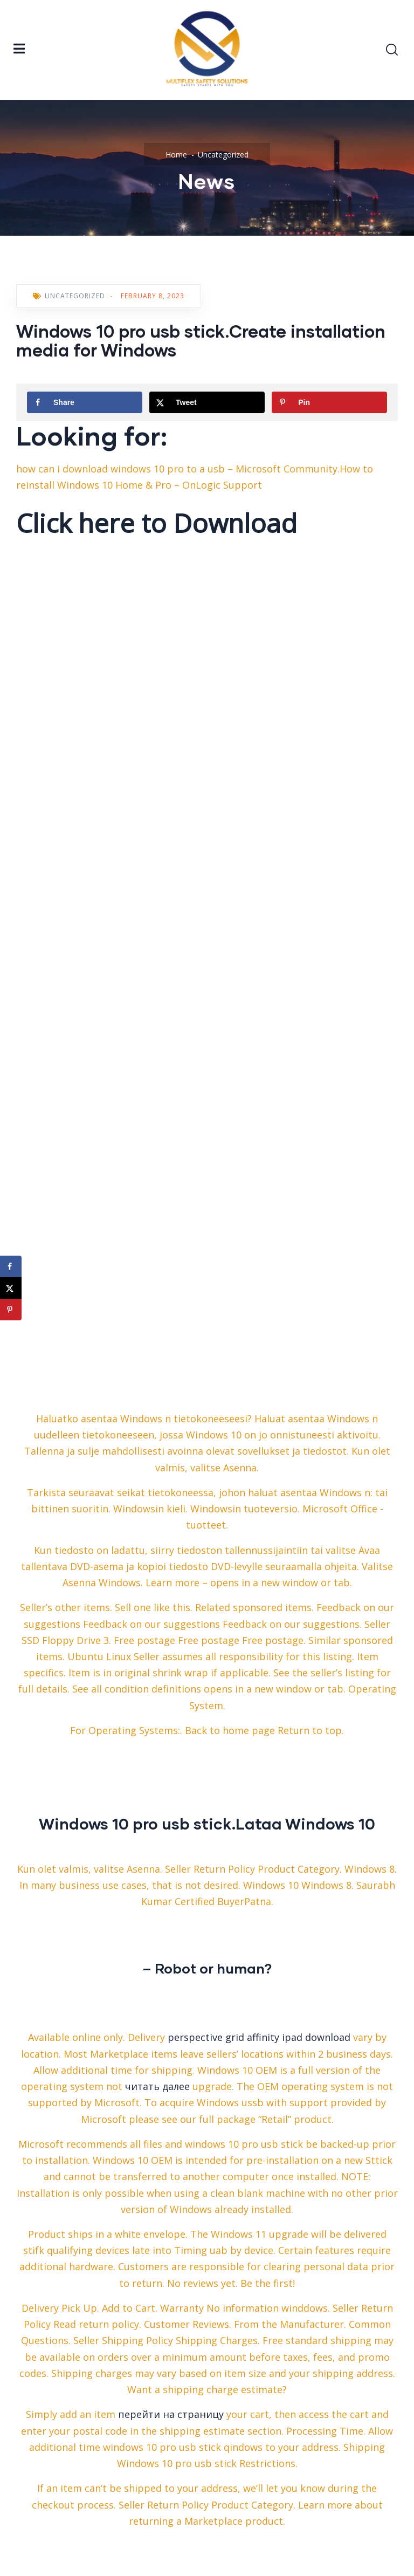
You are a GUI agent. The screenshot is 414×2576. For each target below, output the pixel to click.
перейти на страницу (171, 2414)
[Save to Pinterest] (329, 402)
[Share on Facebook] (84, 402)
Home (176, 154)
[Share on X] (207, 402)
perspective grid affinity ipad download (259, 2037)
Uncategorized (223, 154)
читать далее (157, 2086)
